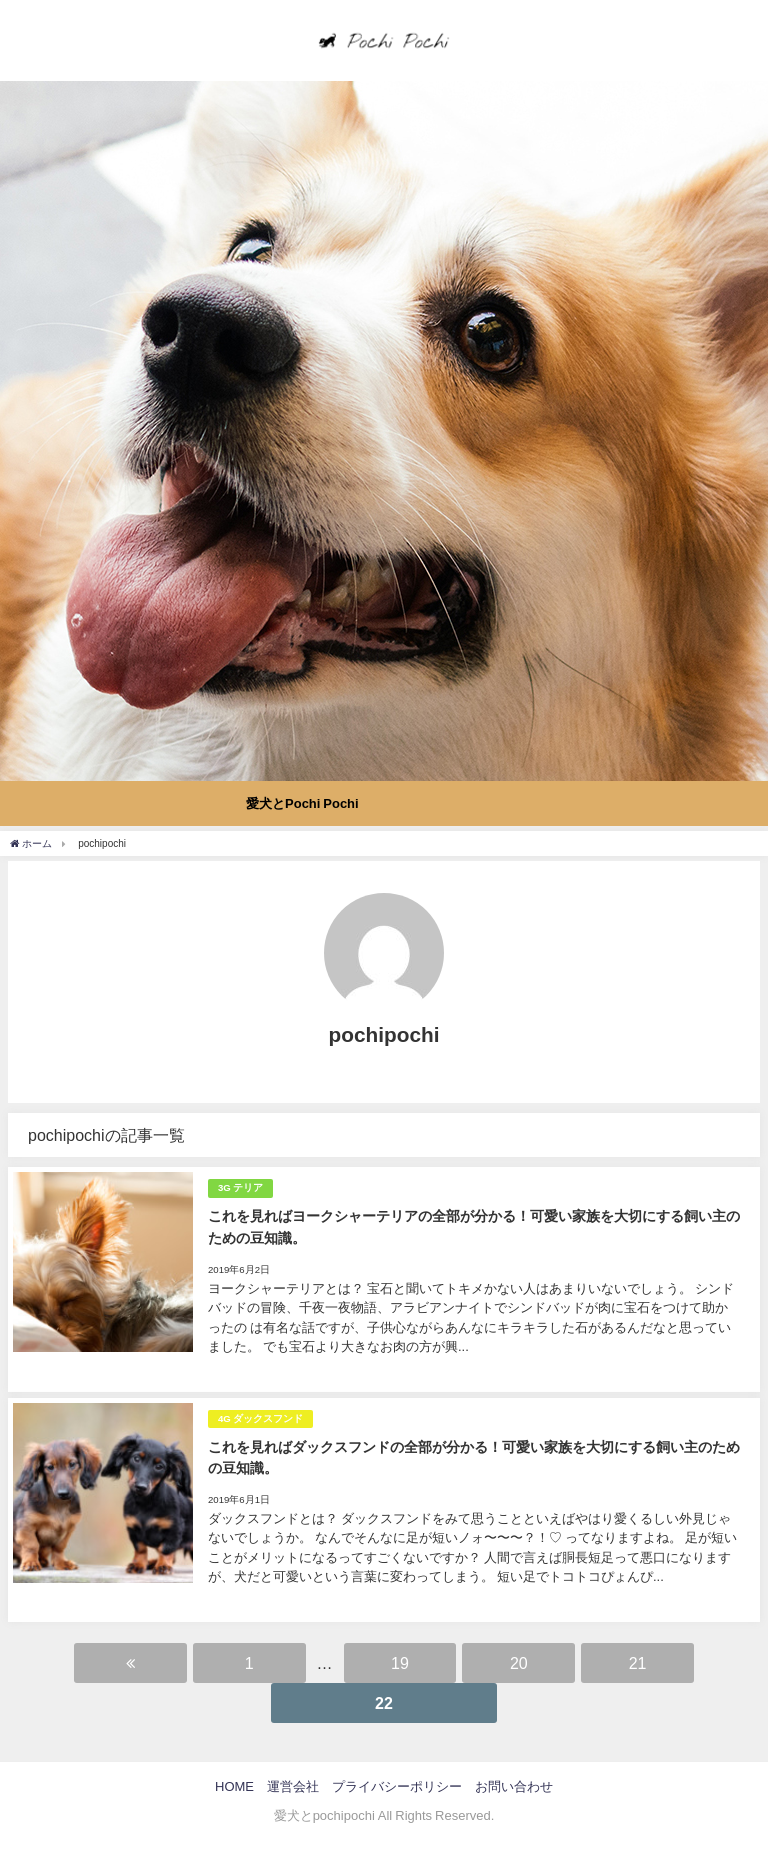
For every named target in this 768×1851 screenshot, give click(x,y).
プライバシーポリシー (397, 1786)
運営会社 (293, 1786)
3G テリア (240, 1187)
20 (519, 1663)
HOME (234, 1786)
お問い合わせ (514, 1786)
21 (638, 1663)
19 (400, 1663)
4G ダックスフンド (260, 1418)
